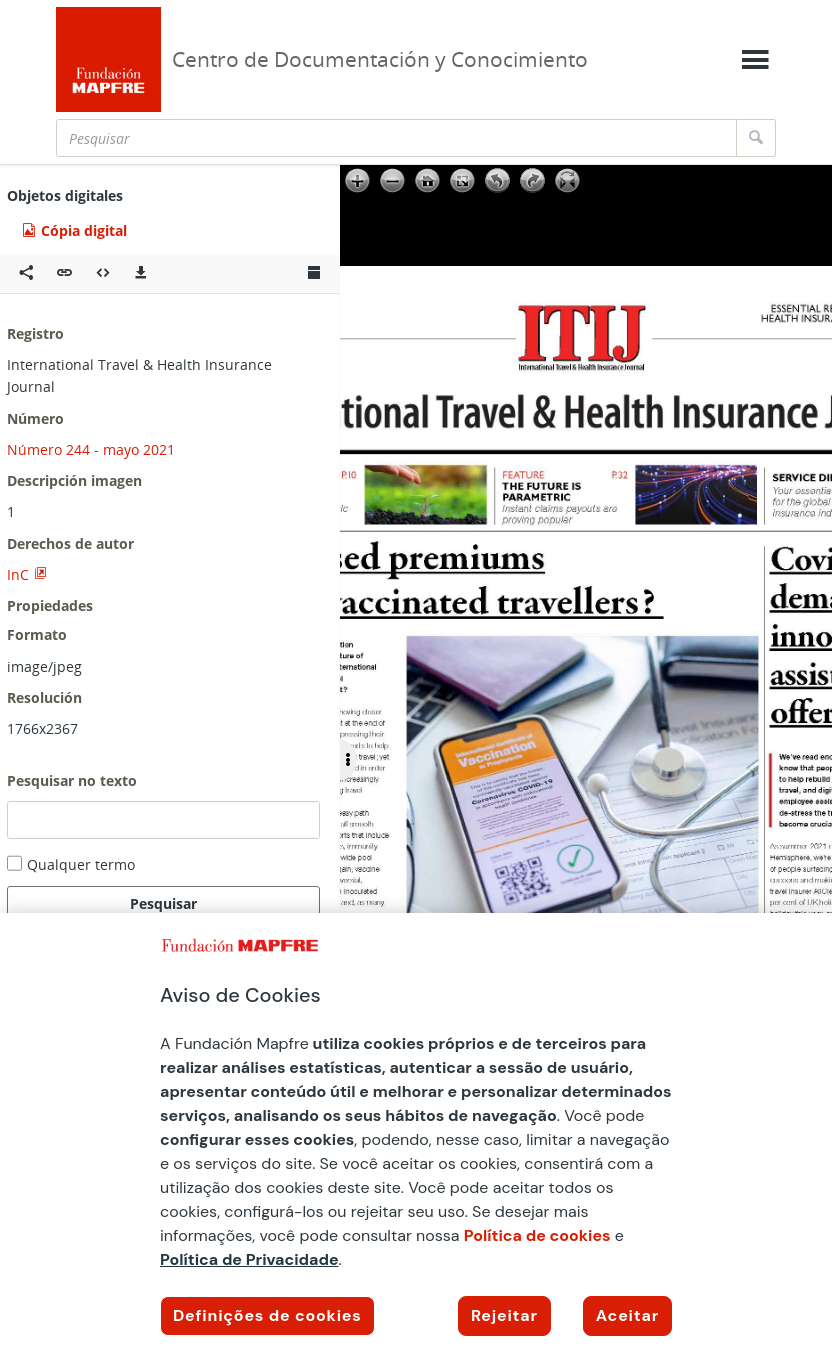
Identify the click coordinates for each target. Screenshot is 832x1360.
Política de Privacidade (249, 1259)
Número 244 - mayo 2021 (91, 449)
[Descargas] (141, 274)
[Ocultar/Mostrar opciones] (348, 760)
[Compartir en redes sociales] (26, 274)
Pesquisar (163, 903)
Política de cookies (537, 1235)
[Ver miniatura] (314, 274)
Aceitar (627, 1315)
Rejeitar (504, 1315)
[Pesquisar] (396, 138)
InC (18, 574)
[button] (64, 274)
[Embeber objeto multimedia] (103, 274)
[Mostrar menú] (755, 60)
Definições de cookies (267, 1315)
